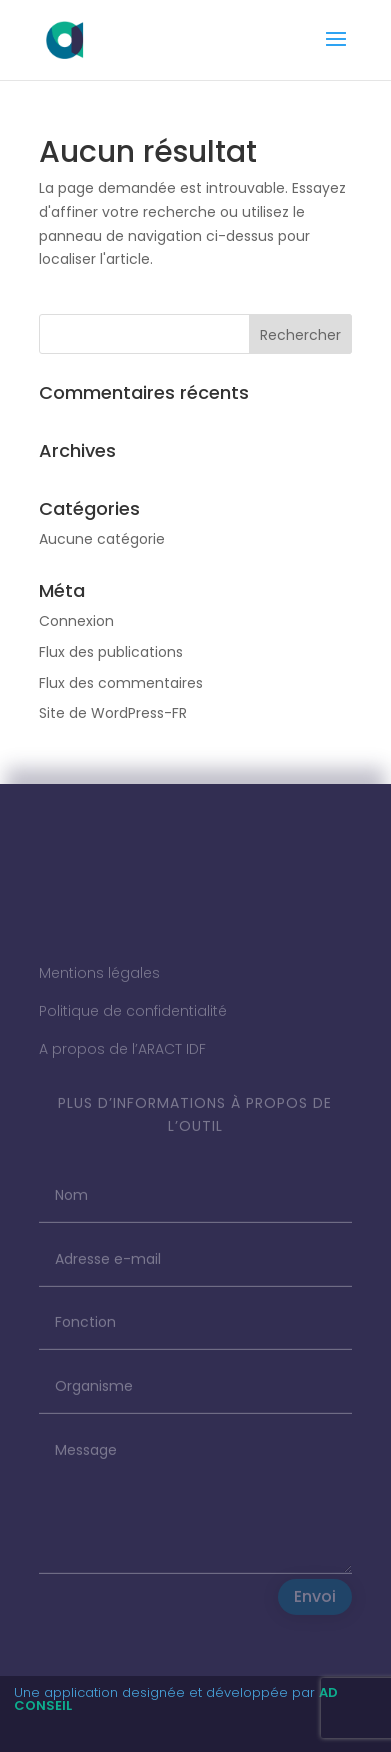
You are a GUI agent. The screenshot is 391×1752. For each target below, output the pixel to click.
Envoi (315, 1603)
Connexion (76, 621)
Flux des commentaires (121, 683)
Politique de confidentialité (133, 1017)
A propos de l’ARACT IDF (122, 1055)
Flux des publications (111, 652)
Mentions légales (99, 980)
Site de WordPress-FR (113, 713)
